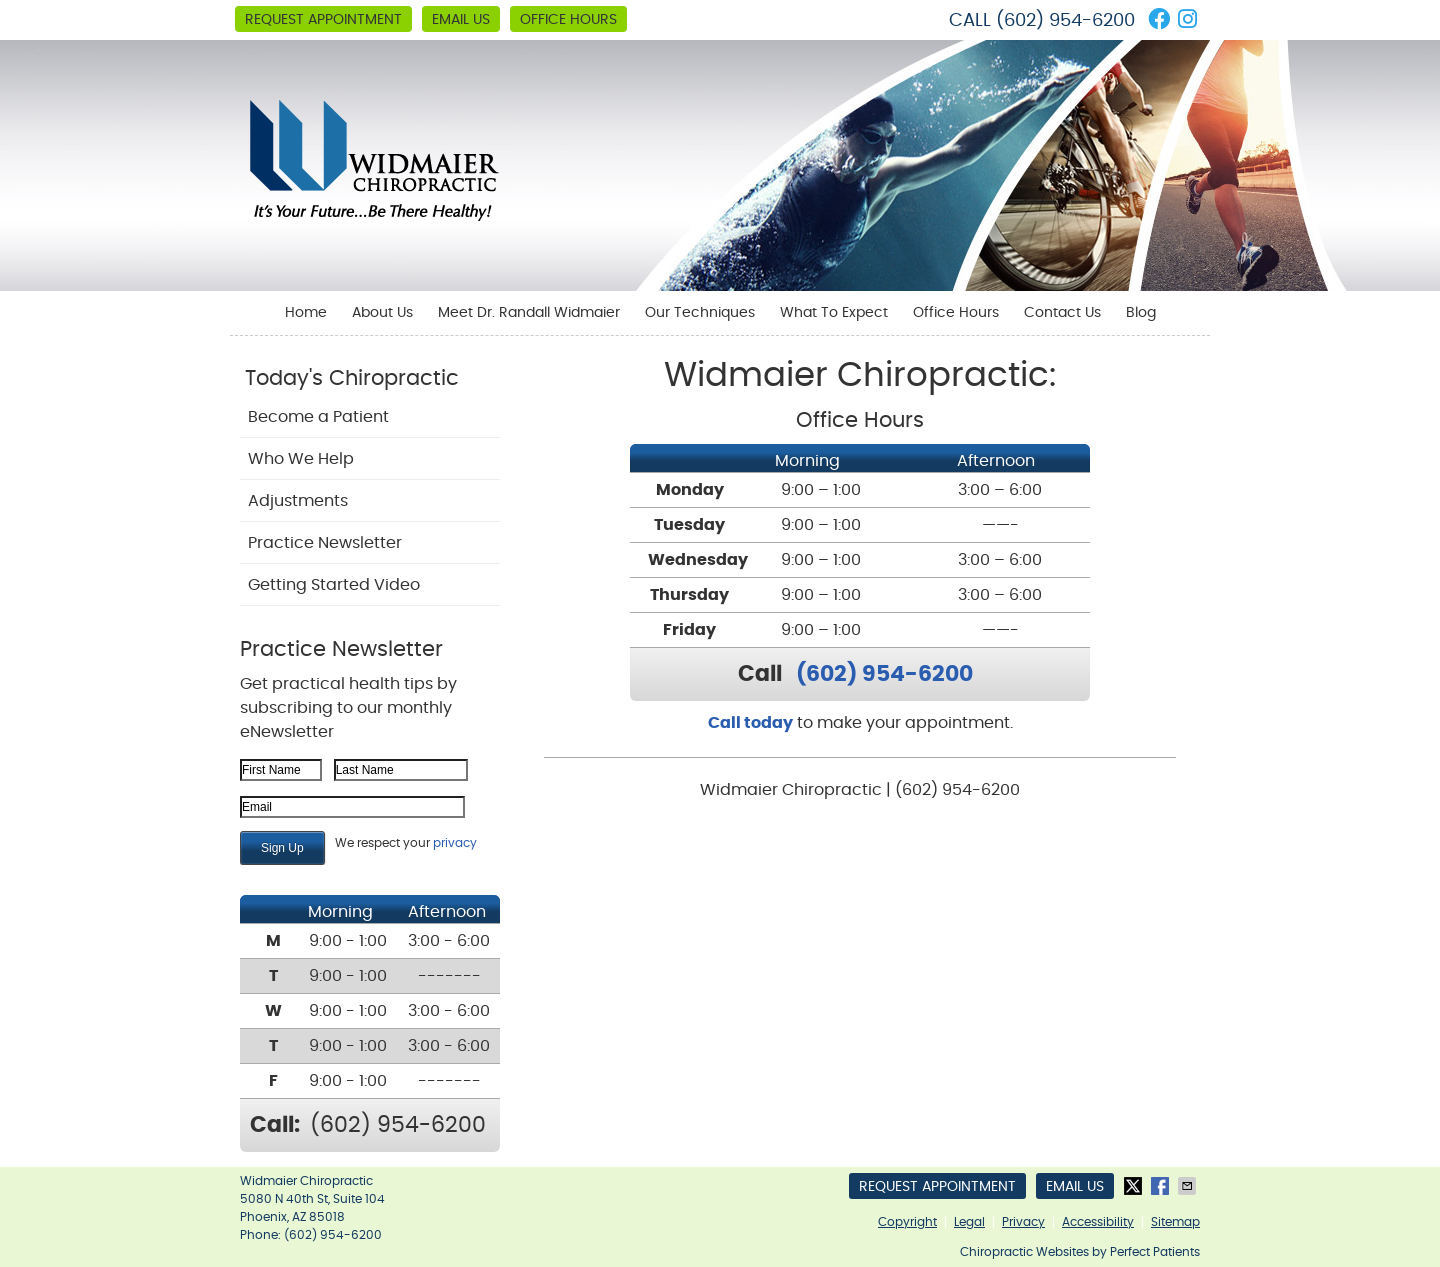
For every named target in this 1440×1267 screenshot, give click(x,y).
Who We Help (301, 459)
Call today (750, 723)
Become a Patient (318, 417)
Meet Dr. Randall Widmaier (529, 313)
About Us (382, 313)
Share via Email (1189, 1186)
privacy (455, 843)
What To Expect (834, 313)
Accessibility (1098, 1222)
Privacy (1023, 1222)
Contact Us (1062, 313)
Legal (969, 1222)
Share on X (1135, 1186)
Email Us (461, 20)
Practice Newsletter (325, 543)
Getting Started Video (334, 585)
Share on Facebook (1162, 1186)
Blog (1141, 313)
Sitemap (1175, 1222)
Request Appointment (323, 20)
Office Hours (568, 20)
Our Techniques (700, 313)
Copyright (907, 1222)
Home (306, 313)
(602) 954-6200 (1065, 21)
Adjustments (298, 501)
